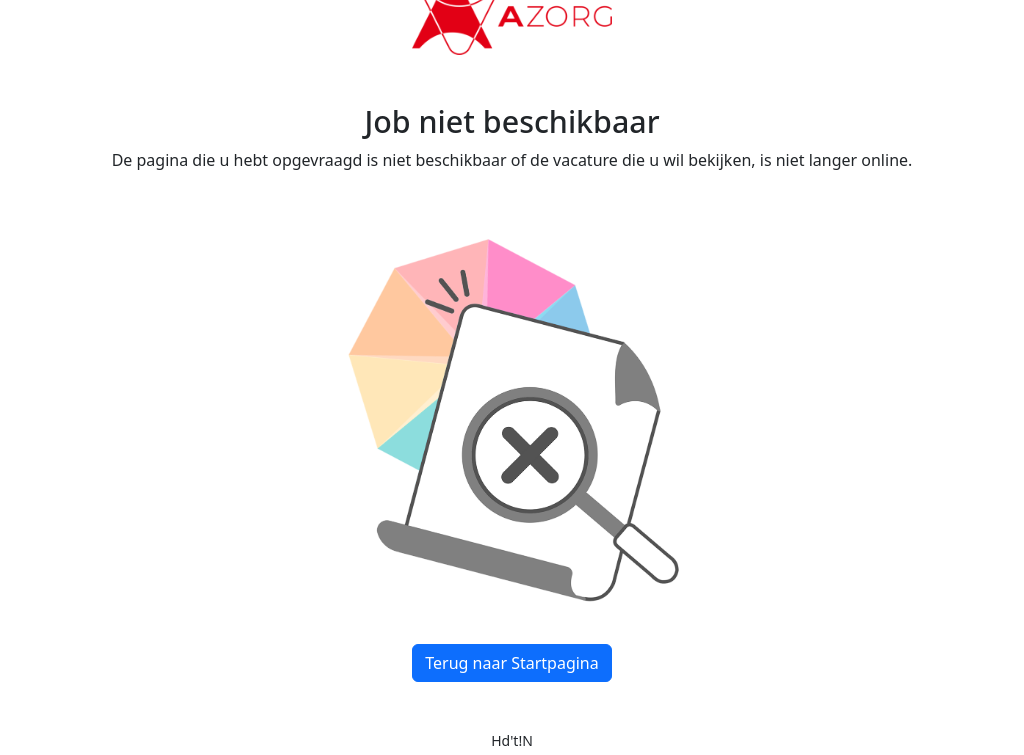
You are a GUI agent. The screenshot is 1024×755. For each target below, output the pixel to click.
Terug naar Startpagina (511, 663)
